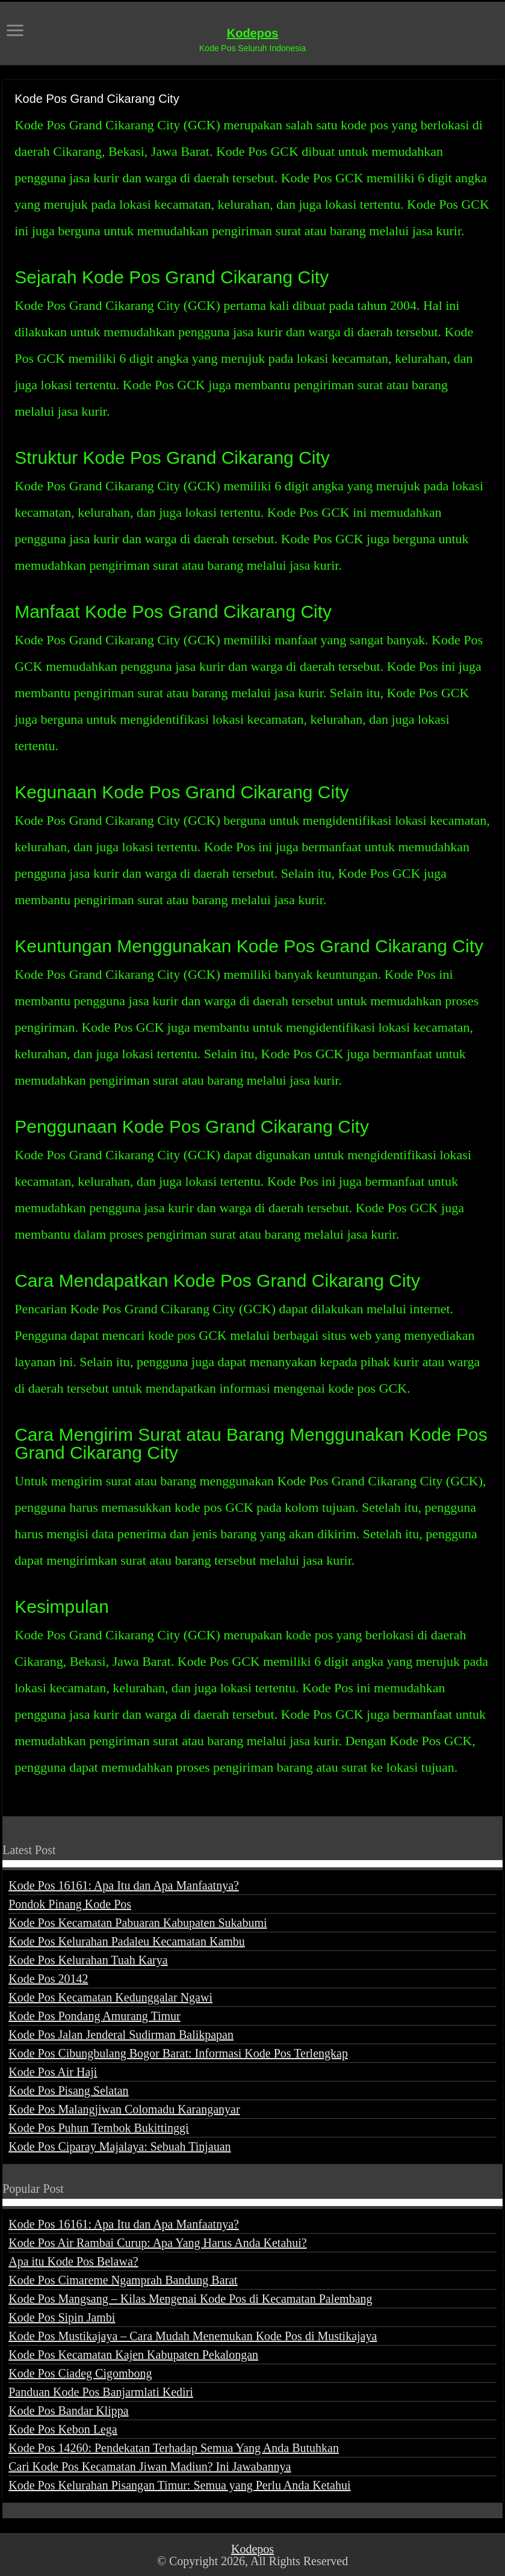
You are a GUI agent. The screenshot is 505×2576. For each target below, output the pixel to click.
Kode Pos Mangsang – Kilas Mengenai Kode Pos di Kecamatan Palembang (190, 2298)
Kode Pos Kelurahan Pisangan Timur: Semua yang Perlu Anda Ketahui (179, 2485)
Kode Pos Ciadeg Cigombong (80, 2373)
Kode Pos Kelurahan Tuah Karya (87, 1960)
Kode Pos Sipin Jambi (61, 2317)
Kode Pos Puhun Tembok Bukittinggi (98, 2127)
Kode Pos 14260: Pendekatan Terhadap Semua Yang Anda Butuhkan (173, 2447)
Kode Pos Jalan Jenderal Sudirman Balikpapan (121, 2034)
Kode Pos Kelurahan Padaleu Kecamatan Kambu (126, 1941)
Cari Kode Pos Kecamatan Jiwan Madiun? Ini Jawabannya (149, 2466)
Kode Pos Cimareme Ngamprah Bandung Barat (122, 2280)
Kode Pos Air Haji (52, 2071)
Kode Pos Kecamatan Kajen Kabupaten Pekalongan (133, 2354)
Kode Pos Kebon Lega (62, 2429)
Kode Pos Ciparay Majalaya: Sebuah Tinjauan (119, 2146)
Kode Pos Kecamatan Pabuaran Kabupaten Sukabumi (137, 1922)
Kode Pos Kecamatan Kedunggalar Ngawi (110, 1997)
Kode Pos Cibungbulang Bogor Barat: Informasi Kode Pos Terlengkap (178, 2053)
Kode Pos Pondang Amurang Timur (94, 2016)
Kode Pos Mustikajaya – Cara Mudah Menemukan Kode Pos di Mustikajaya (192, 2336)
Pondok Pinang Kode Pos (69, 1904)
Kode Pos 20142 (48, 1978)
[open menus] (15, 32)
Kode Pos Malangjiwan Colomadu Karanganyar (124, 2109)
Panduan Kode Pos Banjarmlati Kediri (100, 2392)
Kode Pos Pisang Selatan (68, 2090)
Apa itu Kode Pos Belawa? (73, 2261)
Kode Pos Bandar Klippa (68, 2410)
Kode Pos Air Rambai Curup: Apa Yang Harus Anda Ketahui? (157, 2242)
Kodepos (253, 33)
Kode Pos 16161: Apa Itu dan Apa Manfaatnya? (123, 1885)
